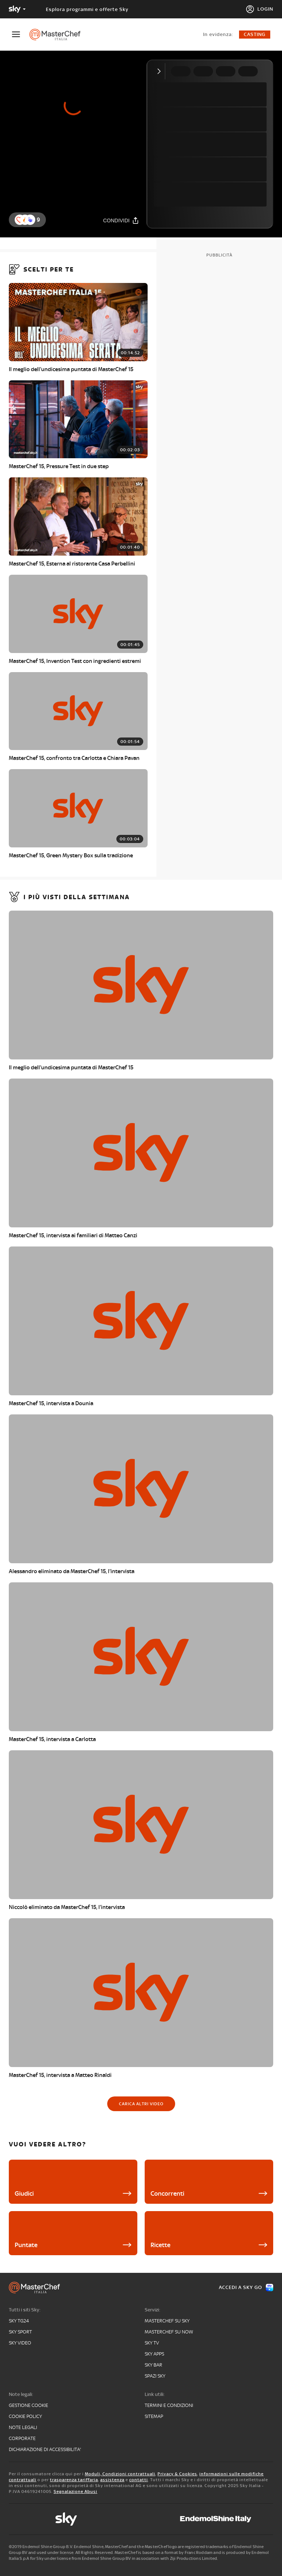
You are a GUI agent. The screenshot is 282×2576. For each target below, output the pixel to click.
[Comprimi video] (160, 71)
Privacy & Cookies (177, 2473)
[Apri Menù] (20, 34)
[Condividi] (121, 220)
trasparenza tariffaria (74, 2479)
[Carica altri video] (141, 2103)
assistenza (112, 2479)
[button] (30, 220)
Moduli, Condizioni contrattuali (120, 2473)
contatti (138, 2479)
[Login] (259, 9)
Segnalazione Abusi (75, 2491)
